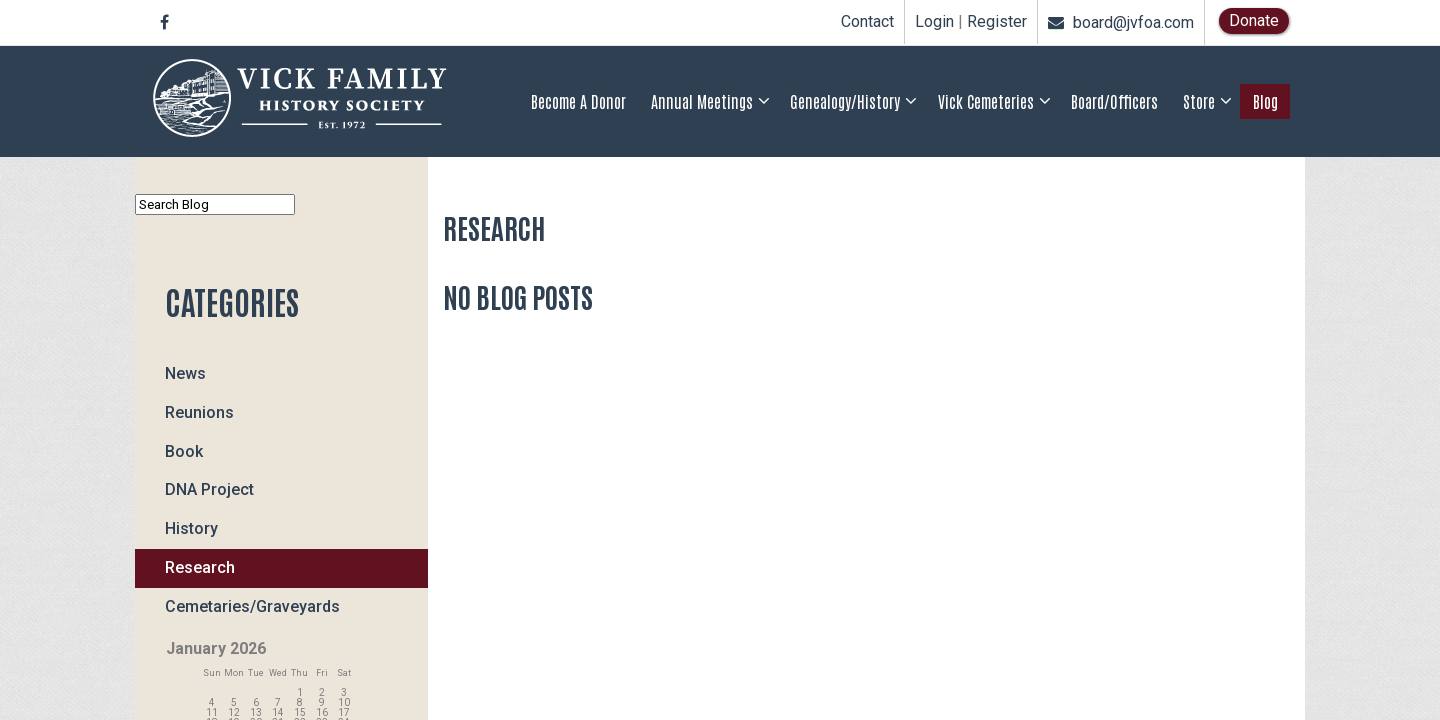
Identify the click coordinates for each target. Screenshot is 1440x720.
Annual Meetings (702, 101)
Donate (1254, 20)
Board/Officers (1114, 101)
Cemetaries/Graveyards (252, 606)
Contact (867, 21)
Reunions (199, 412)
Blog (1265, 101)
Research (200, 567)
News (185, 373)
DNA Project (209, 489)
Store (1199, 101)
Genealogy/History (845, 101)
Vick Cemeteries (986, 101)
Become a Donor (578, 101)
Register (997, 22)
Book (184, 451)
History (191, 528)
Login (934, 22)
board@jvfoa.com (1121, 22)
